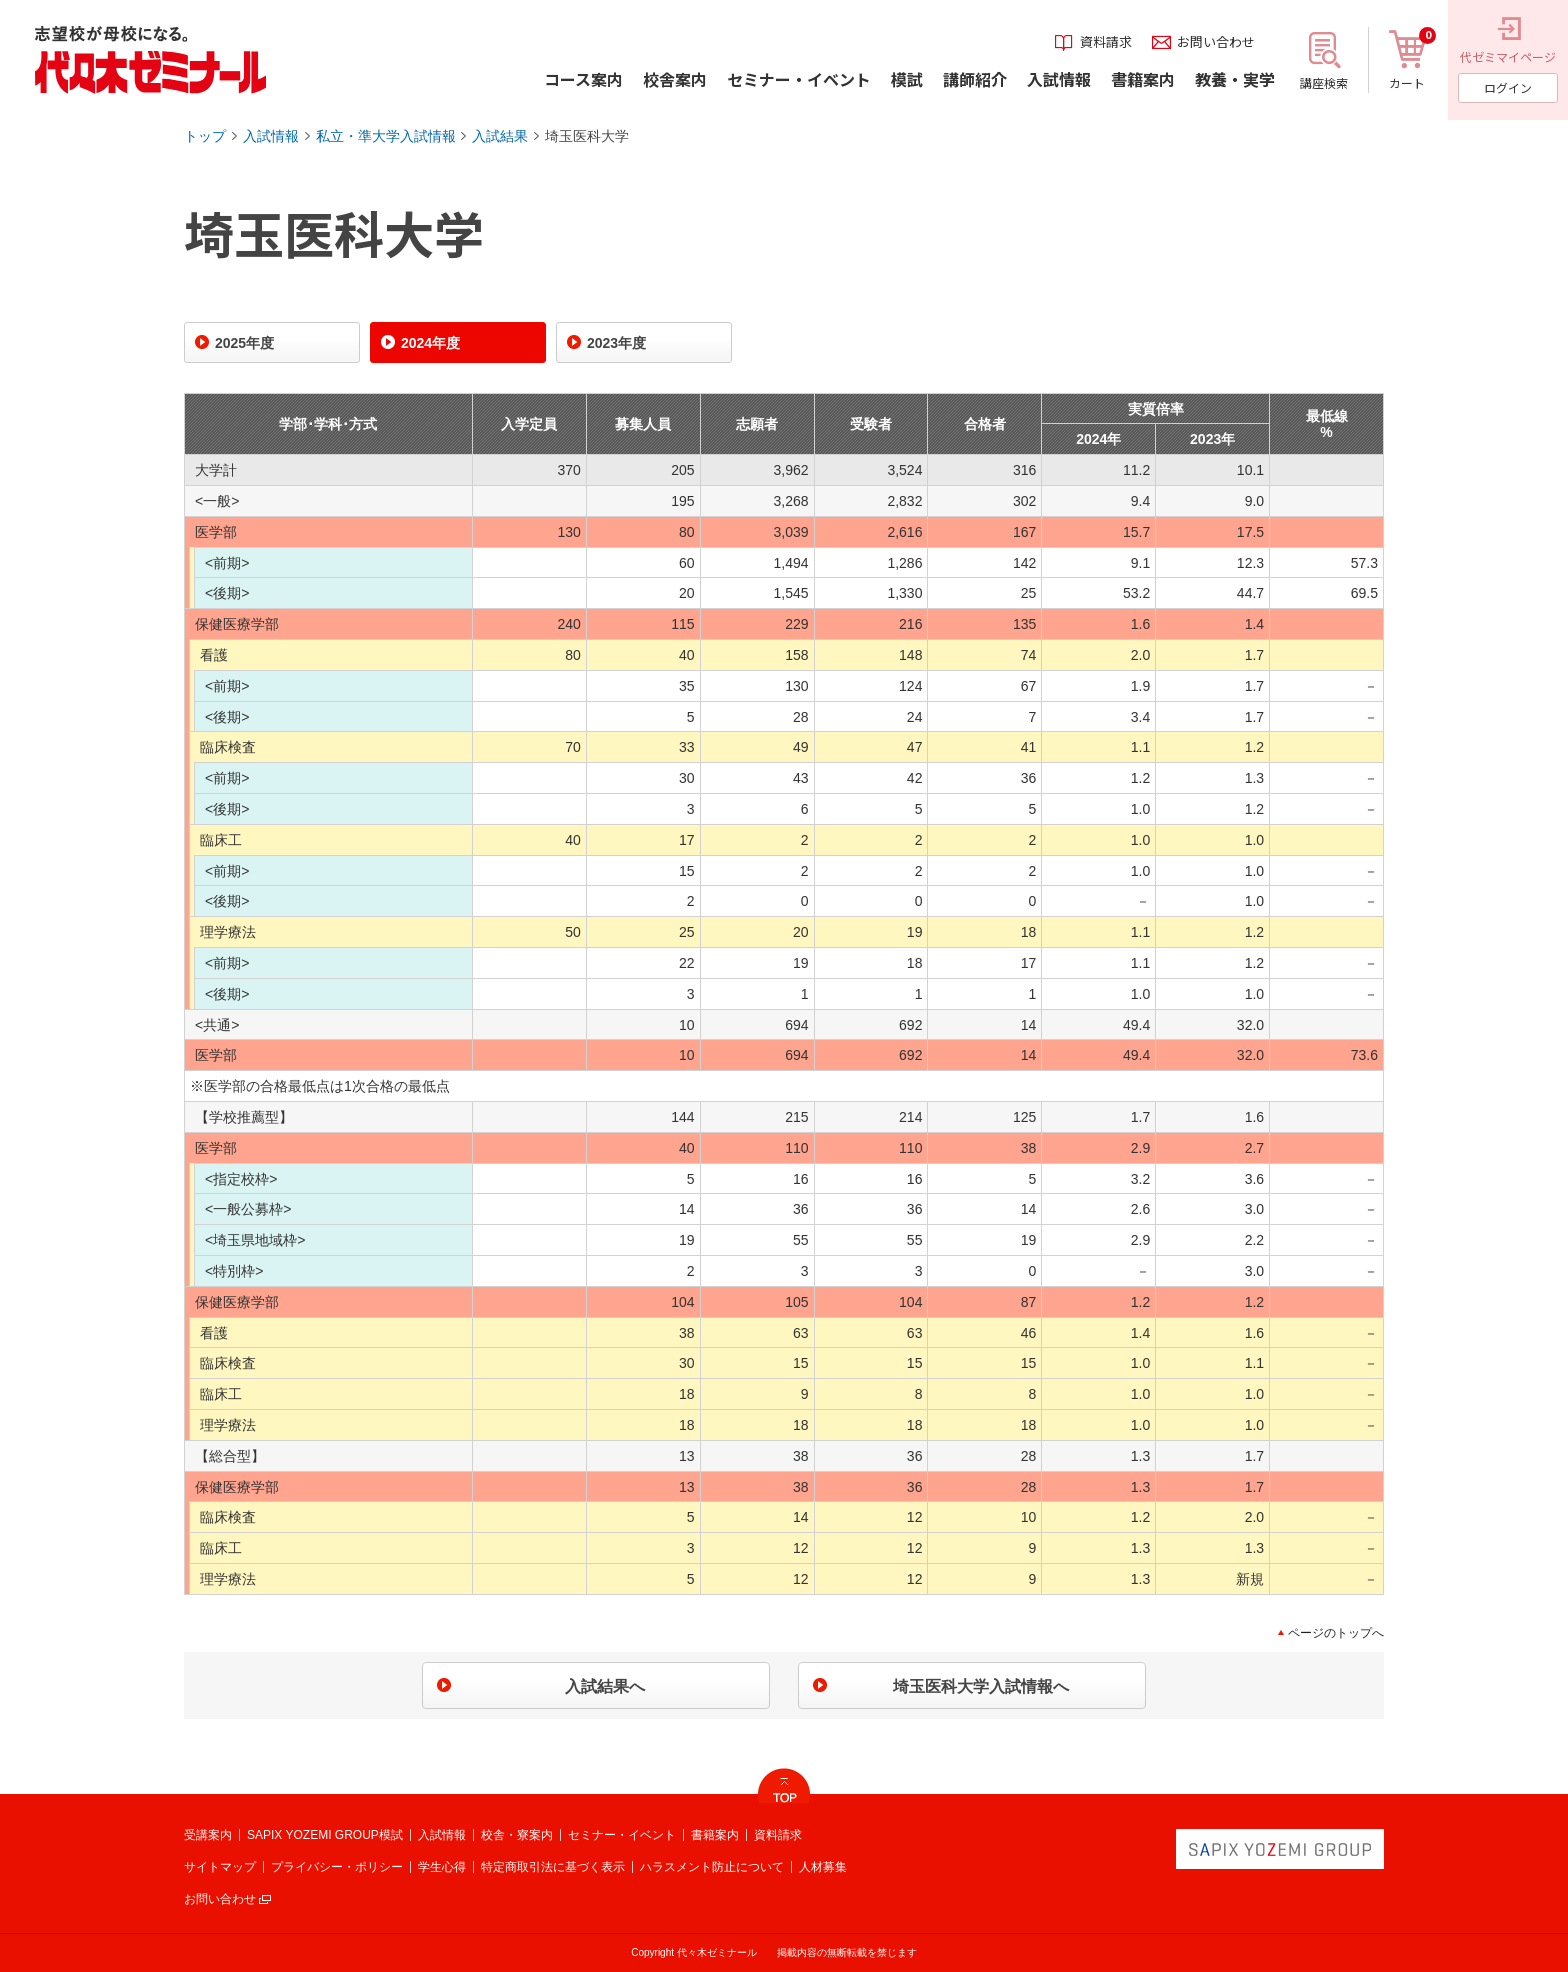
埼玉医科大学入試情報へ (981, 1686)
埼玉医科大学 (587, 136)
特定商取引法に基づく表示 (553, 1867)
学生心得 (442, 1867)
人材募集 (823, 1867)
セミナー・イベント (622, 1835)
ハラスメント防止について (712, 1867)
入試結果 (500, 136)
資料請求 (778, 1835)
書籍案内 (715, 1835)
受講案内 (208, 1835)
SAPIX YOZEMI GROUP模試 (325, 1835)
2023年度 (616, 343)
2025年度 (244, 343)
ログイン (1508, 87)
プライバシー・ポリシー (337, 1867)
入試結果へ (605, 1686)
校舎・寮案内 (517, 1835)
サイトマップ (220, 1867)
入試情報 (271, 136)
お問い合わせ (220, 1899)
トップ (205, 136)
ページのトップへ (1336, 1633)
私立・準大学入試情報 (386, 136)
